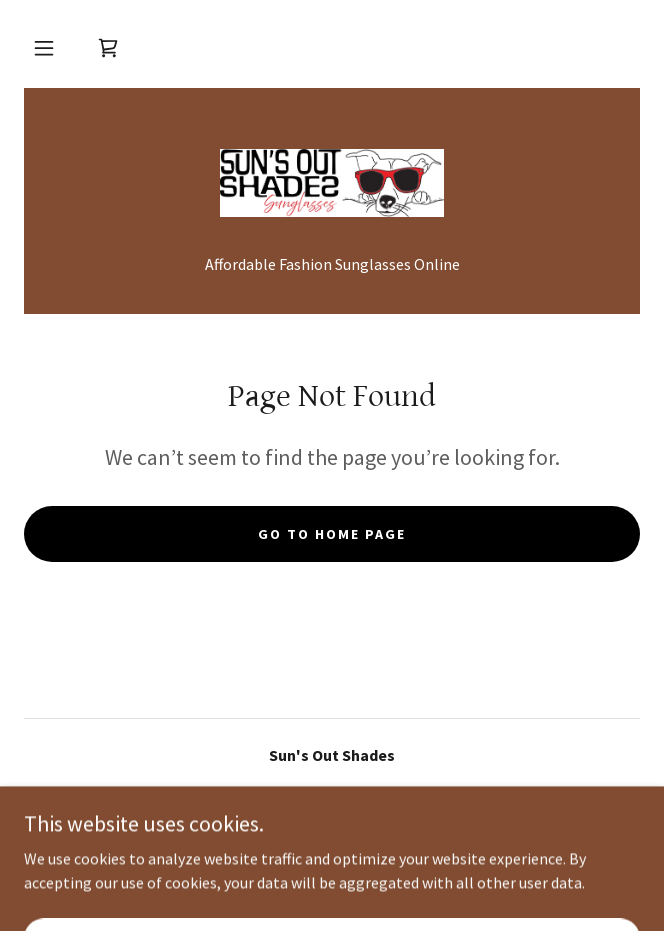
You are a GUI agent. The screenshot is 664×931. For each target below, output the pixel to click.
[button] (44, 48)
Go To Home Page (332, 534)
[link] (108, 48)
